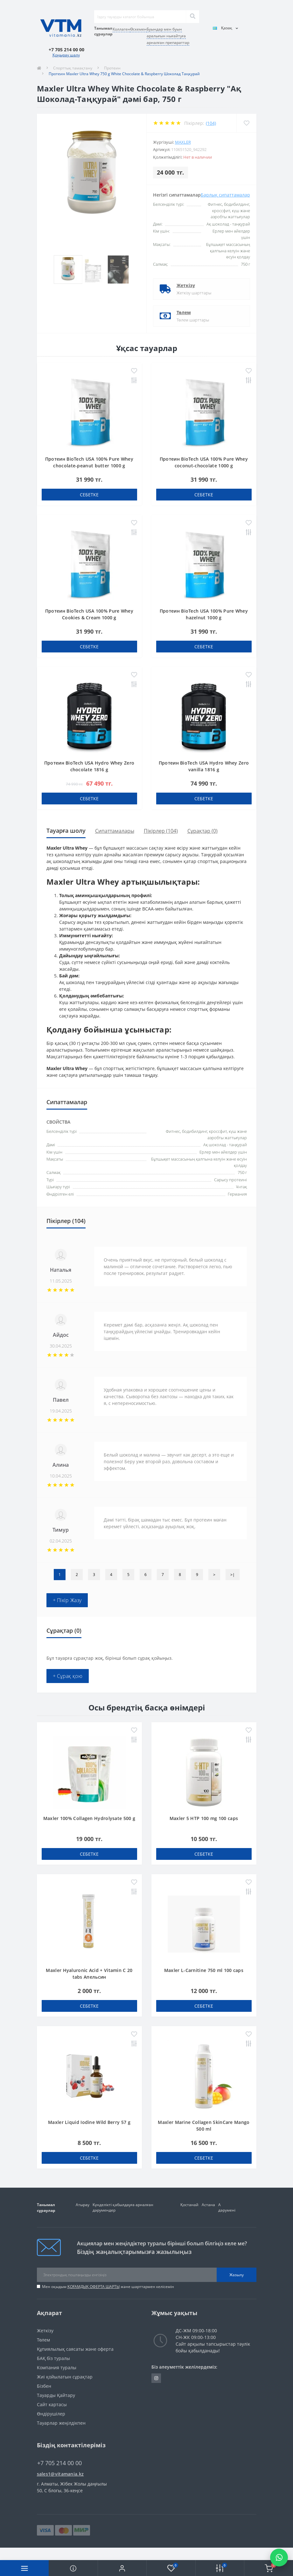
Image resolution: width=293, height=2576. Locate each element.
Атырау (82, 2204)
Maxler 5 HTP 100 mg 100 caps (204, 1818)
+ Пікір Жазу (67, 1600)
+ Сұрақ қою (67, 1676)
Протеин (112, 68)
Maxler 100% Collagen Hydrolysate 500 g (89, 1818)
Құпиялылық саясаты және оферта (75, 2349)
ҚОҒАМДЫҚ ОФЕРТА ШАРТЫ (93, 2286)
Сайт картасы (52, 2404)
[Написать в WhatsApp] (279, 2557)
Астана (208, 2204)
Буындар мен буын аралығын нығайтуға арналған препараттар (168, 35)
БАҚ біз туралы (53, 2358)
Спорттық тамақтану (72, 68)
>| (232, 1574)
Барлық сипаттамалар (225, 195)
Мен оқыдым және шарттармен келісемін (108, 2286)
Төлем (184, 312)
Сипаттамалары (114, 830)
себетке (89, 495)
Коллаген (121, 29)
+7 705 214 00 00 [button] (59, 2463)
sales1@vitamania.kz (60, 2474)
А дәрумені (226, 2207)
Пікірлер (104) (161, 830)
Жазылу (236, 2274)
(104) (211, 123)
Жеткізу (186, 285)
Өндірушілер (51, 2414)
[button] (122, 2568)
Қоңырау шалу (66, 55)
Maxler (183, 142)
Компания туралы (56, 2367)
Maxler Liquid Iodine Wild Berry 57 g (89, 2122)
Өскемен (138, 29)
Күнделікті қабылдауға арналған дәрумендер (123, 2207)
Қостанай (189, 2204)
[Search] (192, 16)
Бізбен (44, 2386)
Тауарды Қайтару (56, 2395)
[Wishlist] (246, 123)
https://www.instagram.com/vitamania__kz (156, 2378)
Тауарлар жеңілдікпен (61, 2423)
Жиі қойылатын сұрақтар (65, 2377)
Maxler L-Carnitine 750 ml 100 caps (203, 1970)
